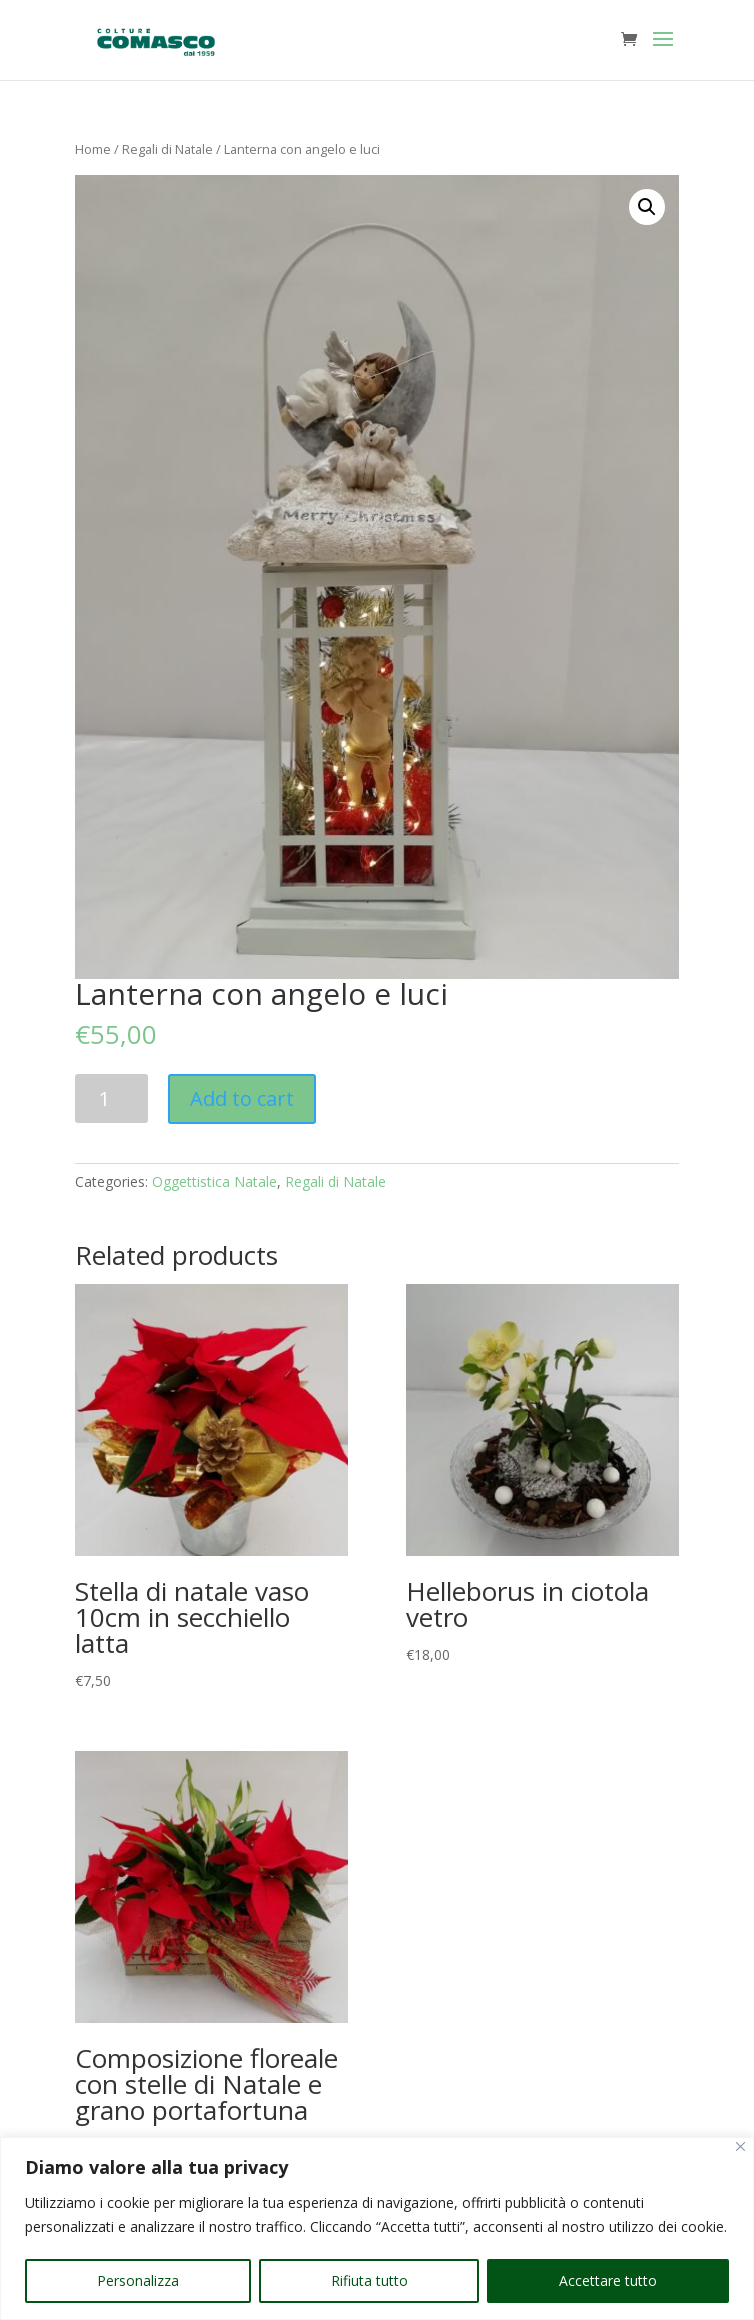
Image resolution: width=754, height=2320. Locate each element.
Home (93, 149)
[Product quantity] (111, 1098)
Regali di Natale (167, 149)
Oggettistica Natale (214, 1181)
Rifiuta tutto (369, 2280)
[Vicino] (740, 2146)
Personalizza (138, 2280)
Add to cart (242, 1098)
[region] (377, 2228)
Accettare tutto (608, 2280)
